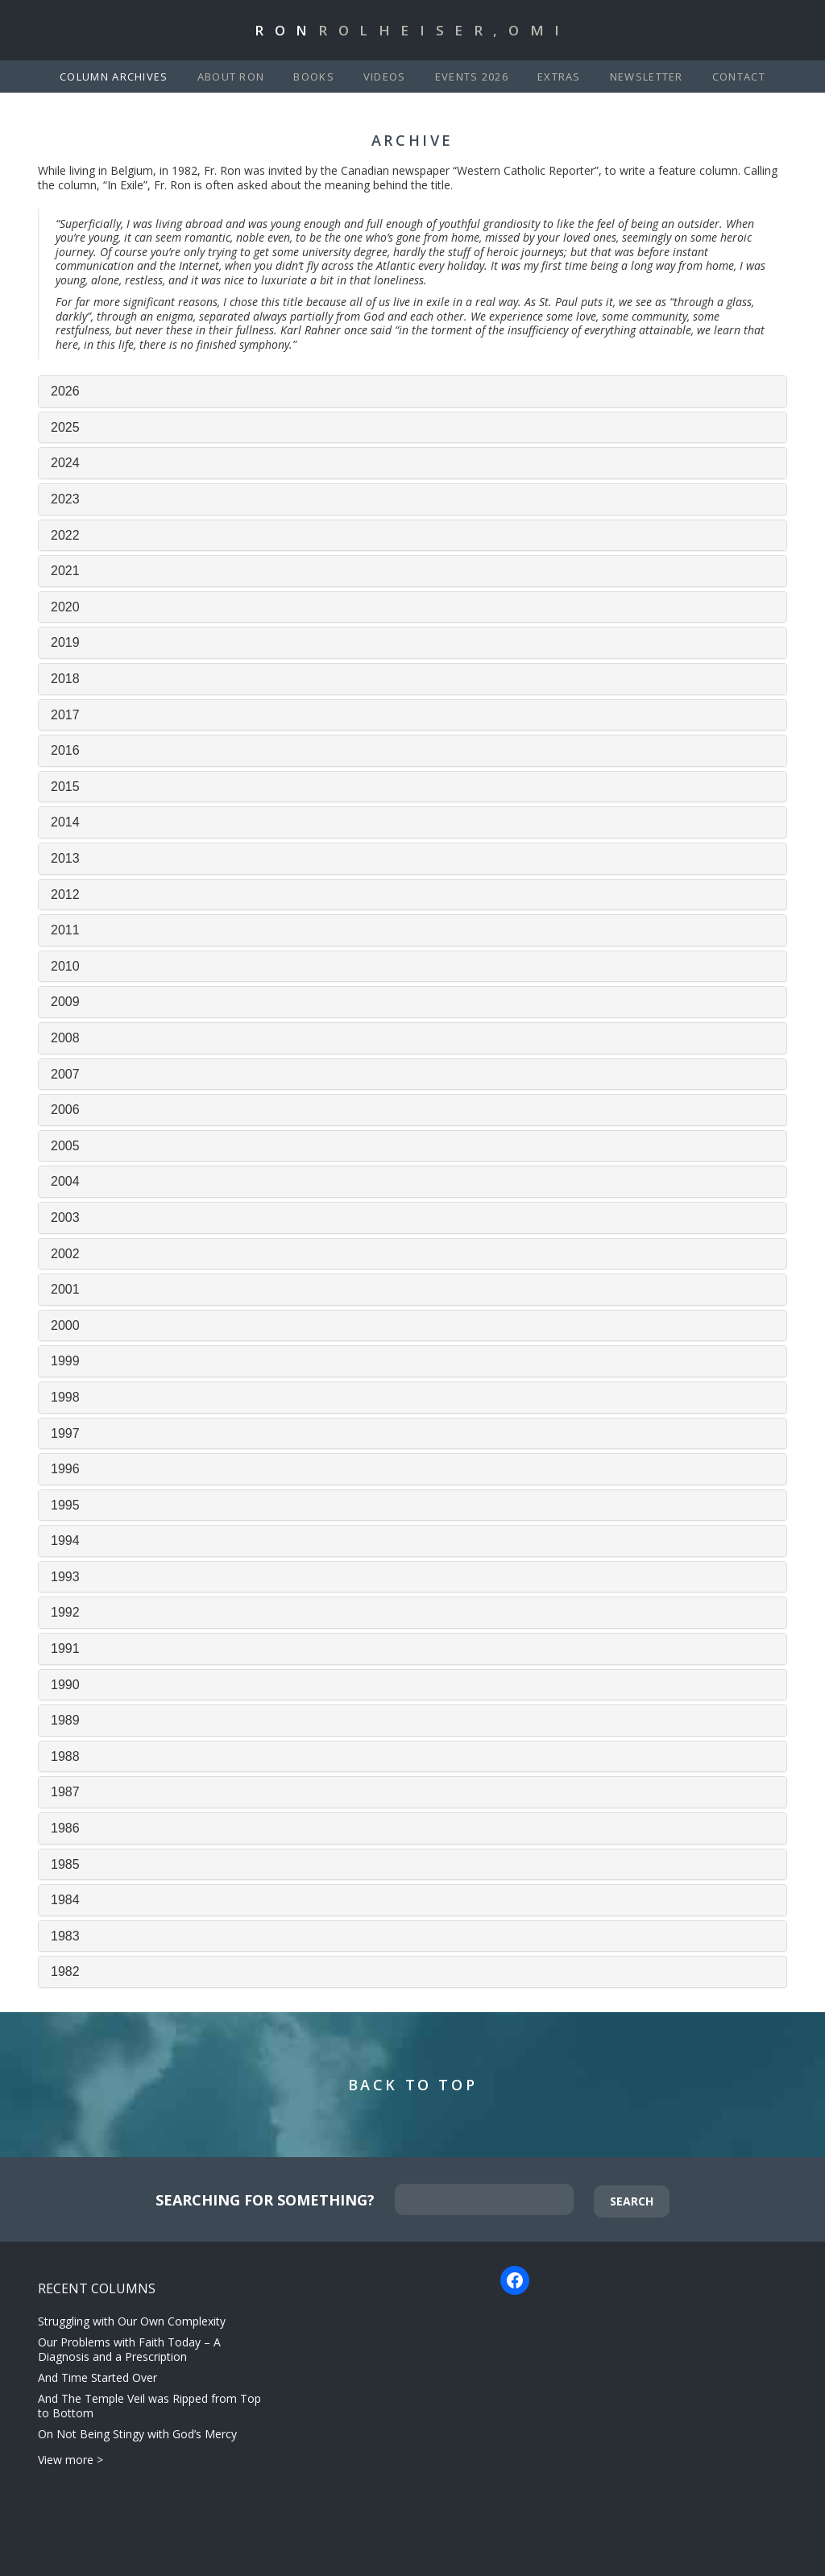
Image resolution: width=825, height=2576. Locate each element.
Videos (384, 76)
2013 (65, 858)
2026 (65, 391)
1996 (65, 1469)
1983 (65, 1936)
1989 (65, 1720)
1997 (65, 1433)
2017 (65, 715)
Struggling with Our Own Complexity (132, 2321)
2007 (65, 1074)
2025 (65, 427)
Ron (412, 30)
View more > (70, 2459)
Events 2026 (471, 76)
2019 (65, 642)
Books (313, 76)
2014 (65, 822)
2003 (65, 1217)
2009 (65, 1001)
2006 (65, 1109)
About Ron (231, 76)
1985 (65, 1864)
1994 (65, 1540)
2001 (65, 1289)
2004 (65, 1181)
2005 (65, 1146)
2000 (65, 1325)
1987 (65, 1792)
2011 (65, 930)
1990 (65, 1685)
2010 (65, 966)
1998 (65, 1397)
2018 (65, 678)
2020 (65, 607)
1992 (65, 1612)
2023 (65, 499)
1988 (65, 1756)
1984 (65, 1900)
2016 (65, 750)
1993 (65, 1577)
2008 (65, 1038)
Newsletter (646, 76)
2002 (65, 1254)
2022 (65, 535)
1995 (65, 1505)
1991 (65, 1648)
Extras (559, 76)
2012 (65, 894)
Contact (738, 76)
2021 (65, 571)
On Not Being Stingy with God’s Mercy (137, 2433)
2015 (65, 786)
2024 (65, 463)
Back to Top (413, 2084)
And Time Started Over (97, 2377)
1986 (65, 1828)
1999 (65, 1361)
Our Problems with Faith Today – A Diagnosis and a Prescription (129, 2349)
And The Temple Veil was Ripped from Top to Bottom (149, 2406)
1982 (65, 1971)
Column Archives (114, 76)
